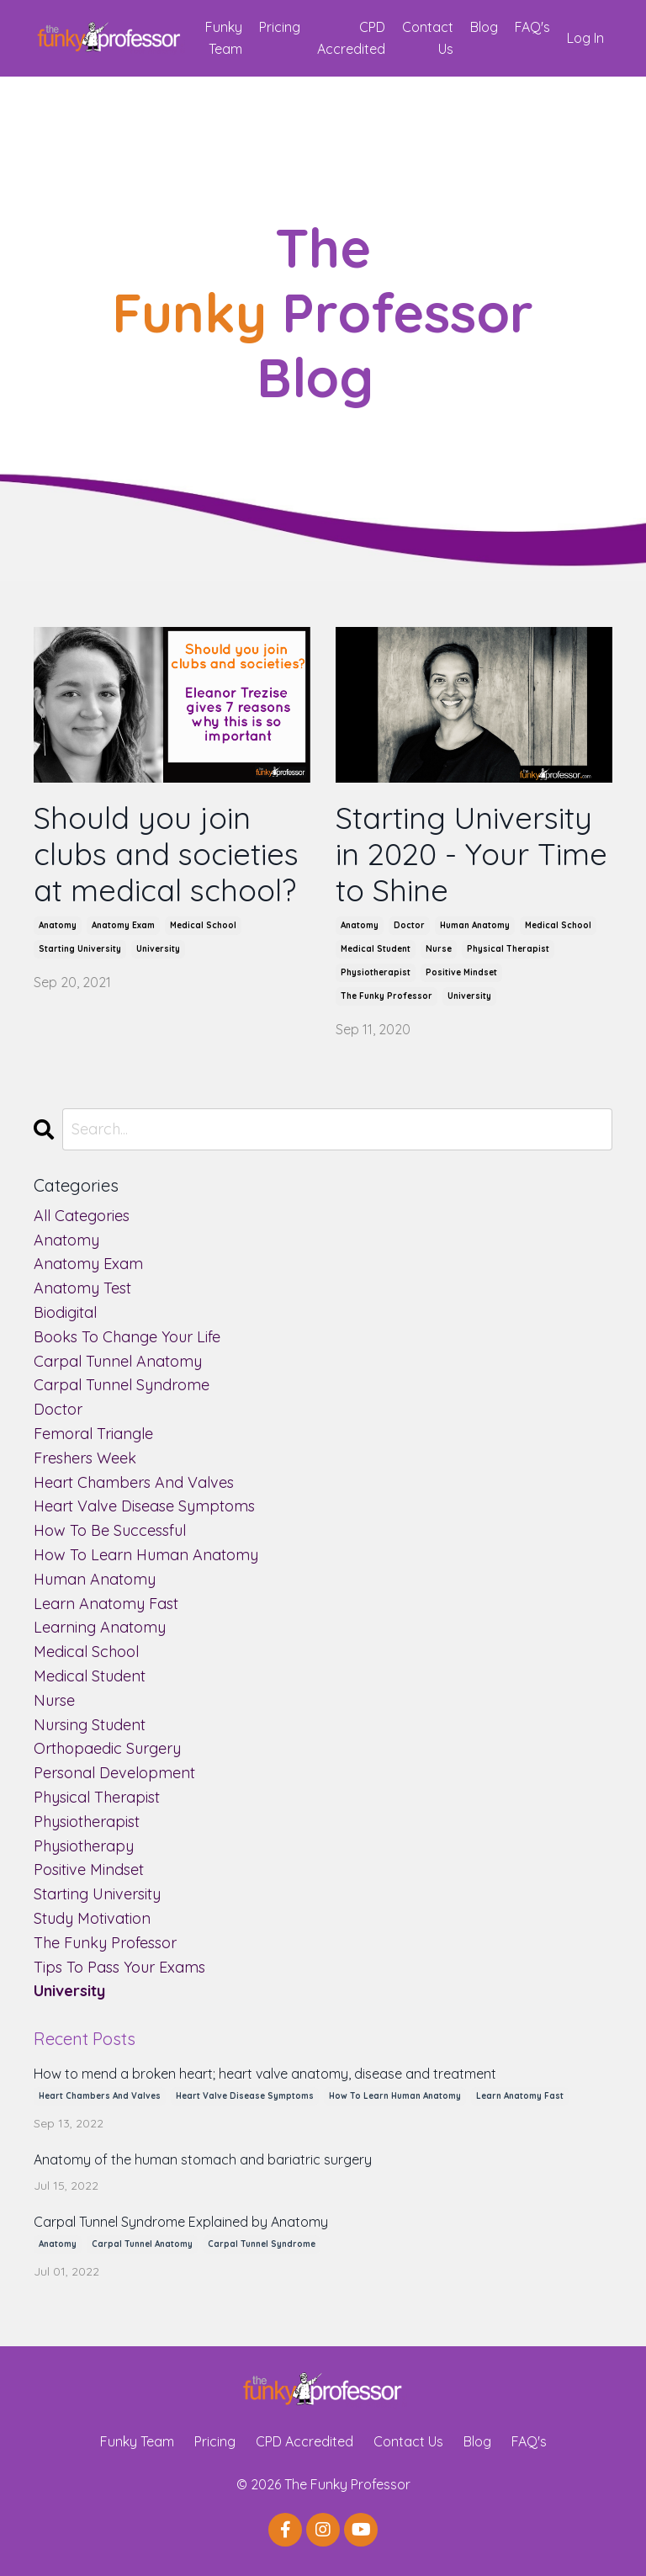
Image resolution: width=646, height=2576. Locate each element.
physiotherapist (375, 972)
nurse (439, 948)
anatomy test (82, 1288)
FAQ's (532, 27)
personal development (114, 1772)
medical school (203, 925)
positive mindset (461, 972)
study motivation (92, 1918)
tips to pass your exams (119, 1967)
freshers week (85, 1458)
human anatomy (475, 925)
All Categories (82, 1215)
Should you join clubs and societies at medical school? (166, 854)
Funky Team (223, 38)
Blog (484, 27)
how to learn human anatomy (146, 1554)
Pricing (279, 27)
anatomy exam (123, 925)
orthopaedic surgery (107, 1748)
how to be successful (110, 1530)
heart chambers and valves (134, 1482)
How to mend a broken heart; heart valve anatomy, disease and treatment (265, 2074)
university (158, 948)
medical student (375, 948)
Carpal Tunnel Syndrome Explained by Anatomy (181, 2222)
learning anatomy (100, 1627)
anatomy (58, 925)
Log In (585, 37)
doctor (409, 925)
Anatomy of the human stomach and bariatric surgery (203, 2160)
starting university (80, 948)
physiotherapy (84, 1846)
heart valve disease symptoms (144, 1506)
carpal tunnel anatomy (118, 1361)
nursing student (90, 1724)
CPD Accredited (351, 38)
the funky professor (386, 996)
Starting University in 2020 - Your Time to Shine (471, 854)
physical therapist (508, 948)
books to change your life (127, 1336)
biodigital (65, 1312)
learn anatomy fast (106, 1603)
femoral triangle (93, 1433)
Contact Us (427, 38)
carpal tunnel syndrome (121, 1384)
